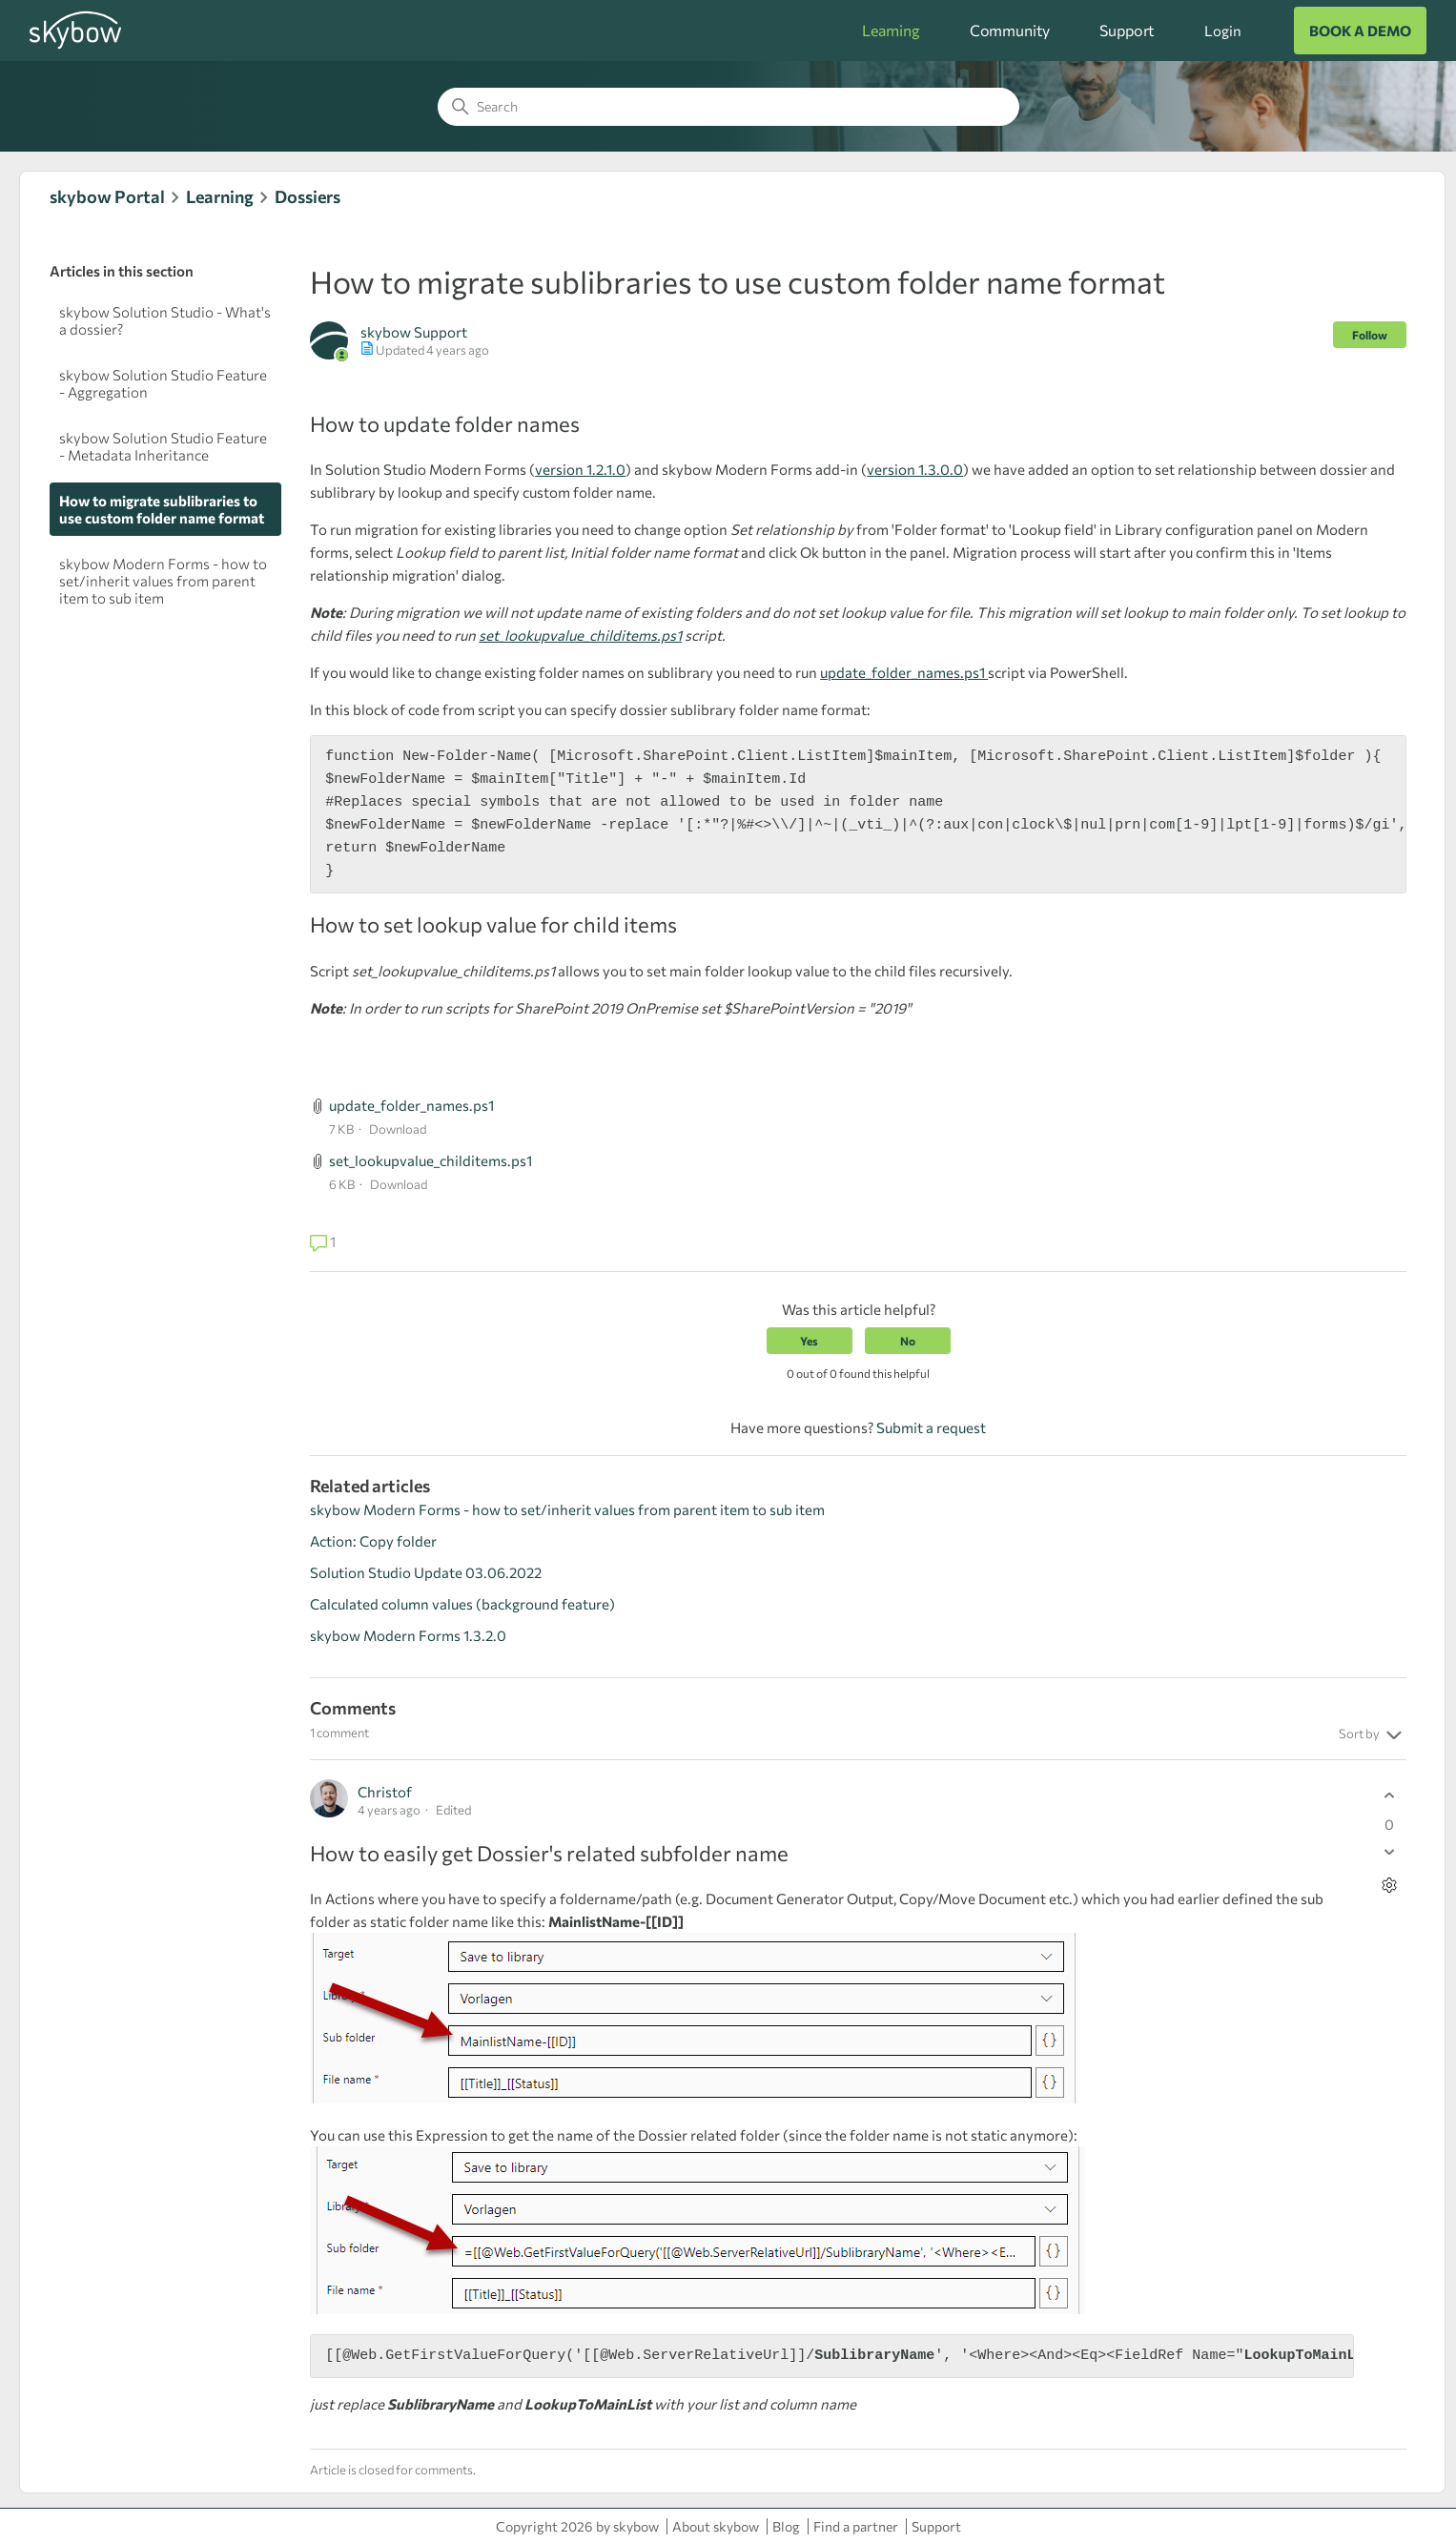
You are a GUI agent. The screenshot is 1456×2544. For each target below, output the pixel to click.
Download (397, 1129)
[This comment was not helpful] (1389, 1852)
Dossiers (307, 196)
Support (1127, 30)
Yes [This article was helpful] (809, 1340)
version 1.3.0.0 (915, 469)
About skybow (715, 2526)
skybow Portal (107, 196)
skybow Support (413, 331)
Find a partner (855, 2526)
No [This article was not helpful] (907, 1340)
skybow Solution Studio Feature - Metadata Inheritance (163, 446)
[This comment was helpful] (1389, 1796)
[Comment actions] (1389, 1885)
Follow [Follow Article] (1369, 334)
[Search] (728, 107)
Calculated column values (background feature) (462, 1603)
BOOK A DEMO (1360, 30)
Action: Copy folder (373, 1540)
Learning (891, 30)
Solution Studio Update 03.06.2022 (426, 1572)
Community (1010, 30)
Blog (786, 2526)
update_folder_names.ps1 (904, 672)
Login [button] (1222, 30)
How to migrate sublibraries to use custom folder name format (161, 509)
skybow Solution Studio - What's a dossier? (165, 320)
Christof (385, 1791)
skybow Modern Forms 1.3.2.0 (408, 1635)
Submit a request (931, 1427)
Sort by (1372, 1735)
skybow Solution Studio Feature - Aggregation (163, 383)
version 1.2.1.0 (580, 469)
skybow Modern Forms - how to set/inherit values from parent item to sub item (163, 580)
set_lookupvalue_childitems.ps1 (580, 635)
